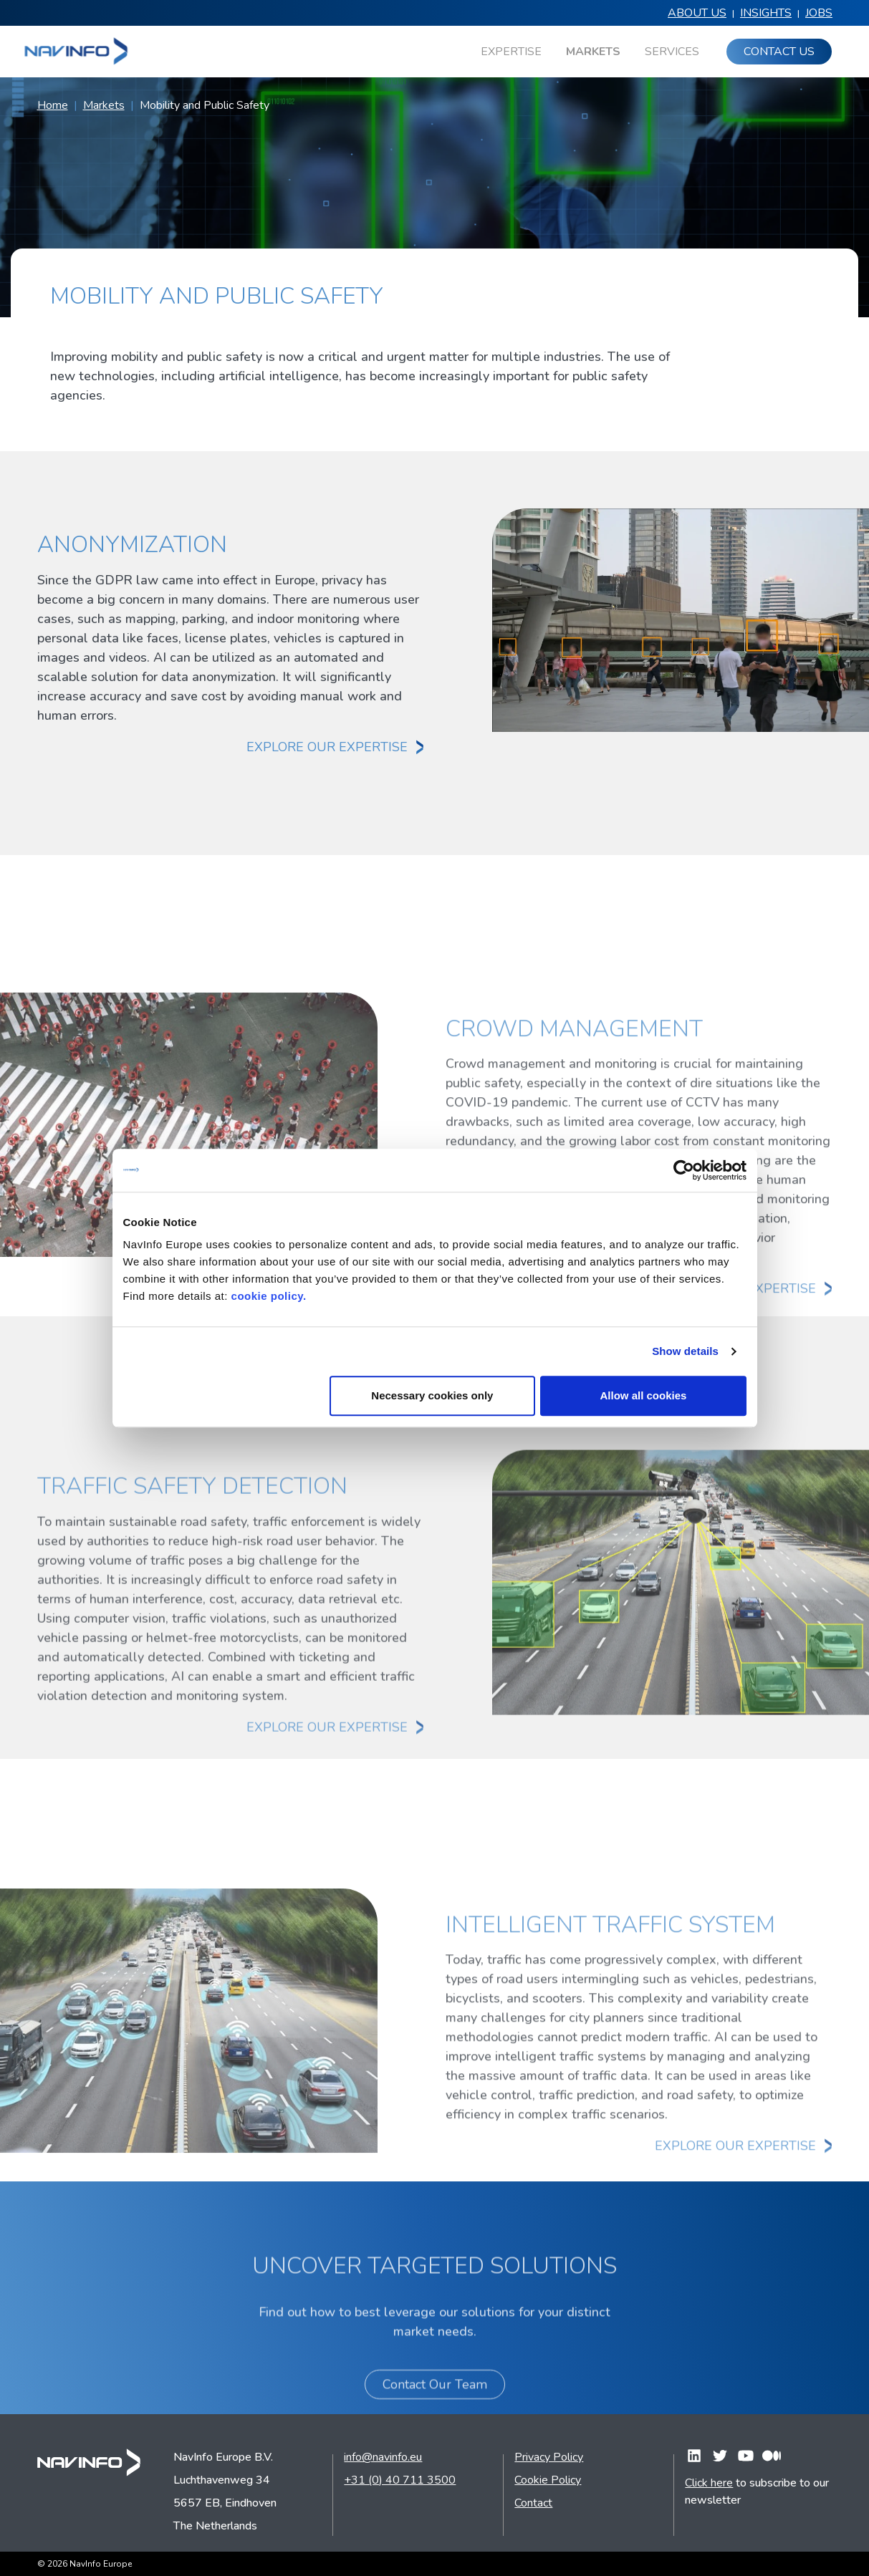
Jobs (818, 13)
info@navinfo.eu (383, 2457)
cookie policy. (269, 1296)
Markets (104, 105)
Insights (766, 13)
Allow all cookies (643, 1395)
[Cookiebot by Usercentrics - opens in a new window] (683, 1170)
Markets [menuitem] (593, 51)
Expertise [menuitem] (511, 51)
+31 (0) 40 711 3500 (400, 2480)
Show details (685, 1351)
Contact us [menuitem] (779, 51)
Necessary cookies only (432, 1395)
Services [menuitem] (672, 51)
